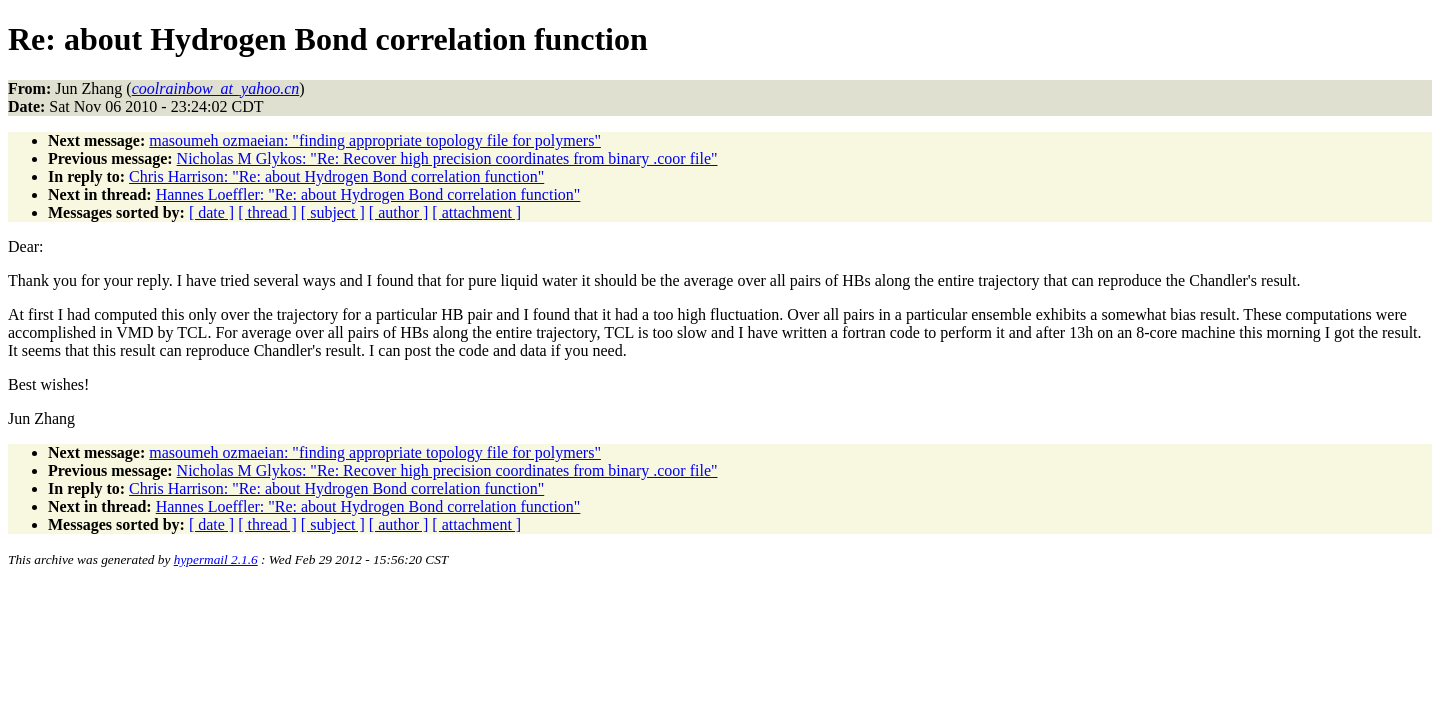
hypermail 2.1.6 (216, 559)
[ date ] (211, 212)
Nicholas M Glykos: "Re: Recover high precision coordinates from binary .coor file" (447, 158)
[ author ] (399, 212)
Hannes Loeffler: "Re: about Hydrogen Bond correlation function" (368, 194)
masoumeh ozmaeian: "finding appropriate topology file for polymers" (375, 140)
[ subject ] (333, 212)
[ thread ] (267, 212)
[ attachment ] (476, 212)
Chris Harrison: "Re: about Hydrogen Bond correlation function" (336, 176)
